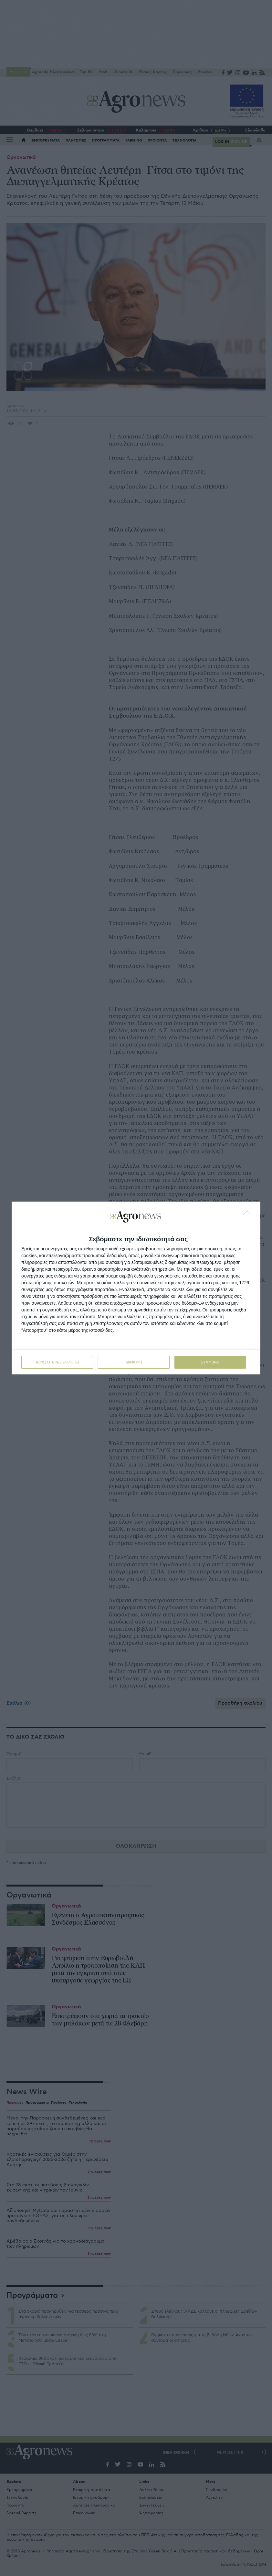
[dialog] (136, 1288)
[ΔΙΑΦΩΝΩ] (249, 1213)
